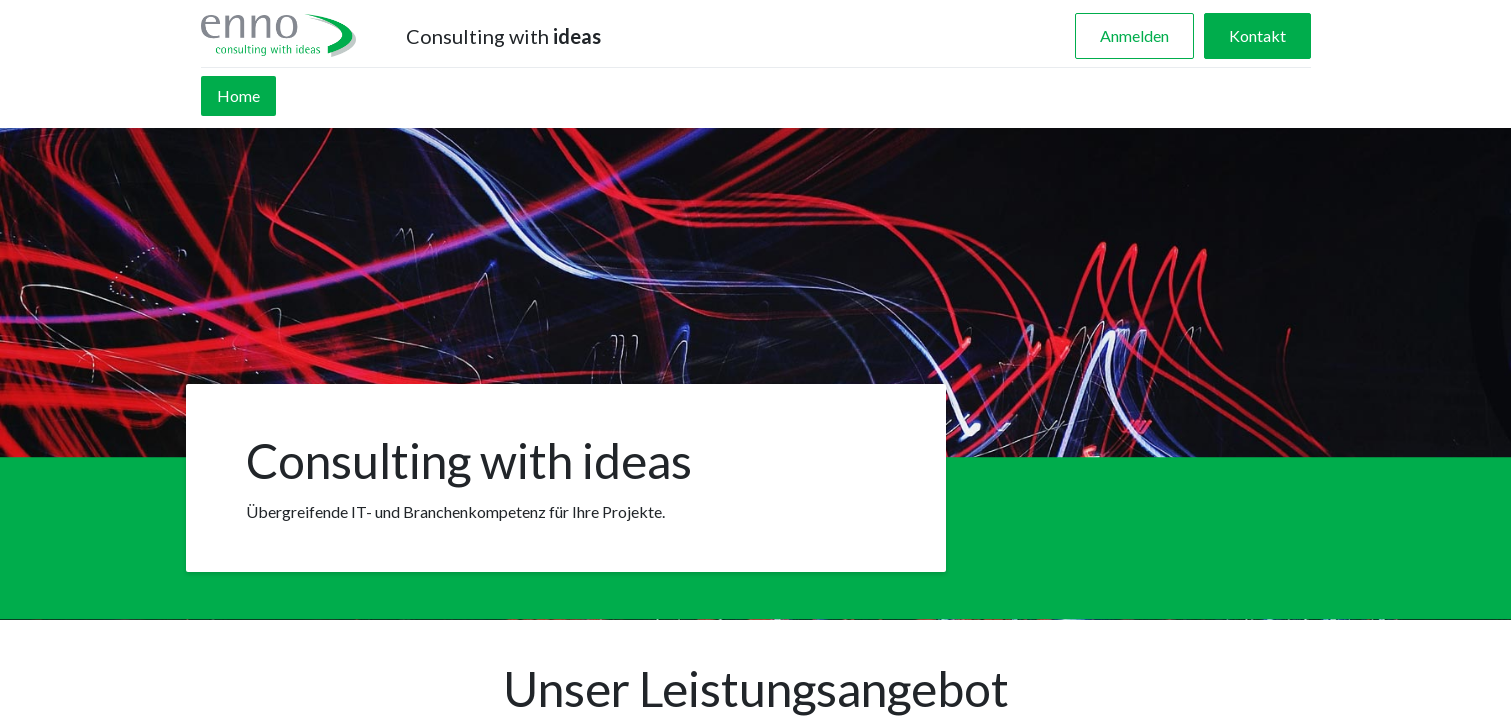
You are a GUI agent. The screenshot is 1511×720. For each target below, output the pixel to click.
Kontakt (1257, 35)
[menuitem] (238, 96)
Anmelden (1134, 35)
